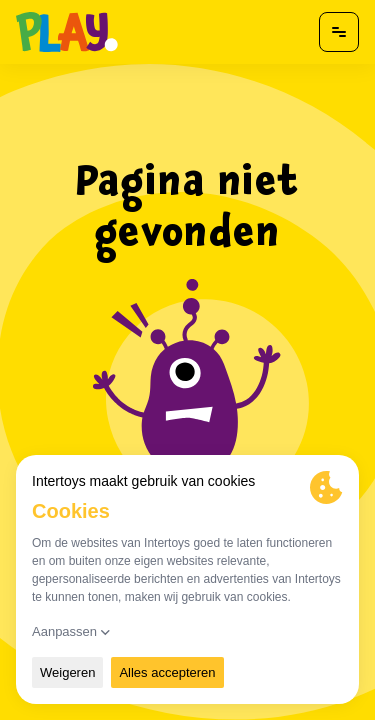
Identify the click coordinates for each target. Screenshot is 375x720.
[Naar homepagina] (67, 32)
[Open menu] (339, 32)
